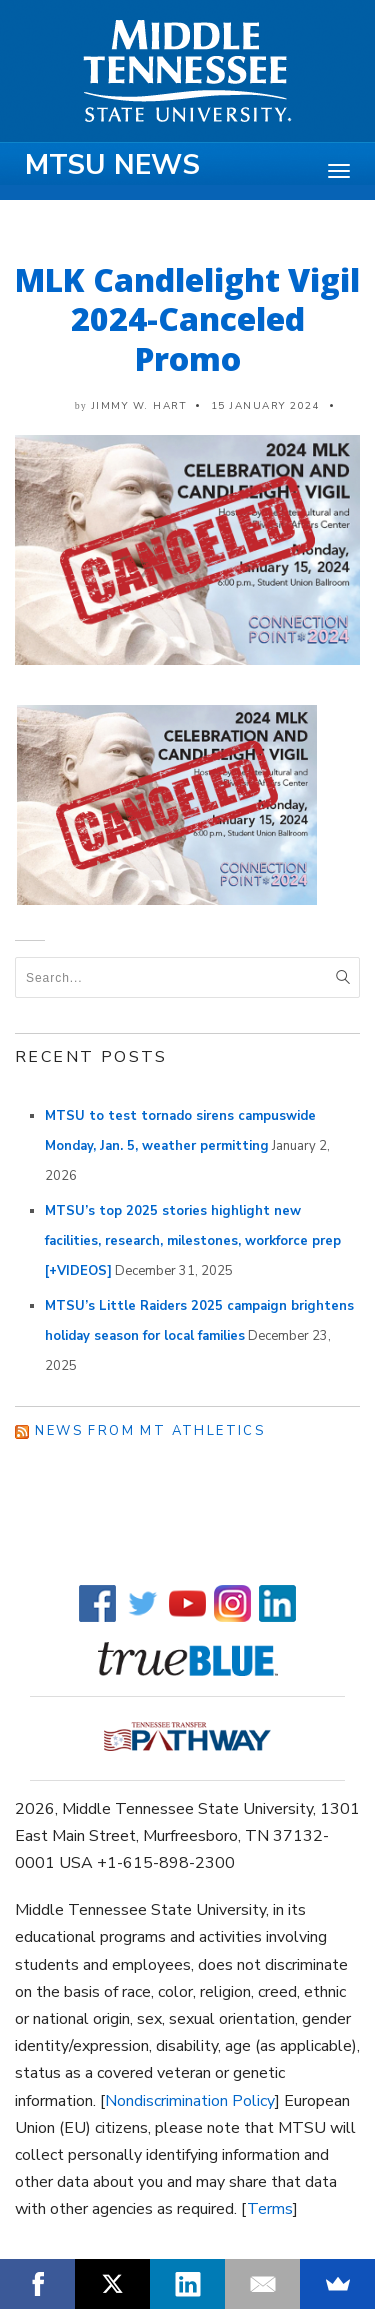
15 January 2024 (266, 406)
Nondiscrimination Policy (190, 2101)
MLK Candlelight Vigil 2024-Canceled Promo (187, 319)
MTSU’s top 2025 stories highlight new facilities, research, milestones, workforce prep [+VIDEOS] (193, 1241)
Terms (270, 2209)
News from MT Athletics (150, 1431)
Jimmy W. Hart (139, 406)
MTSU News (112, 165)
